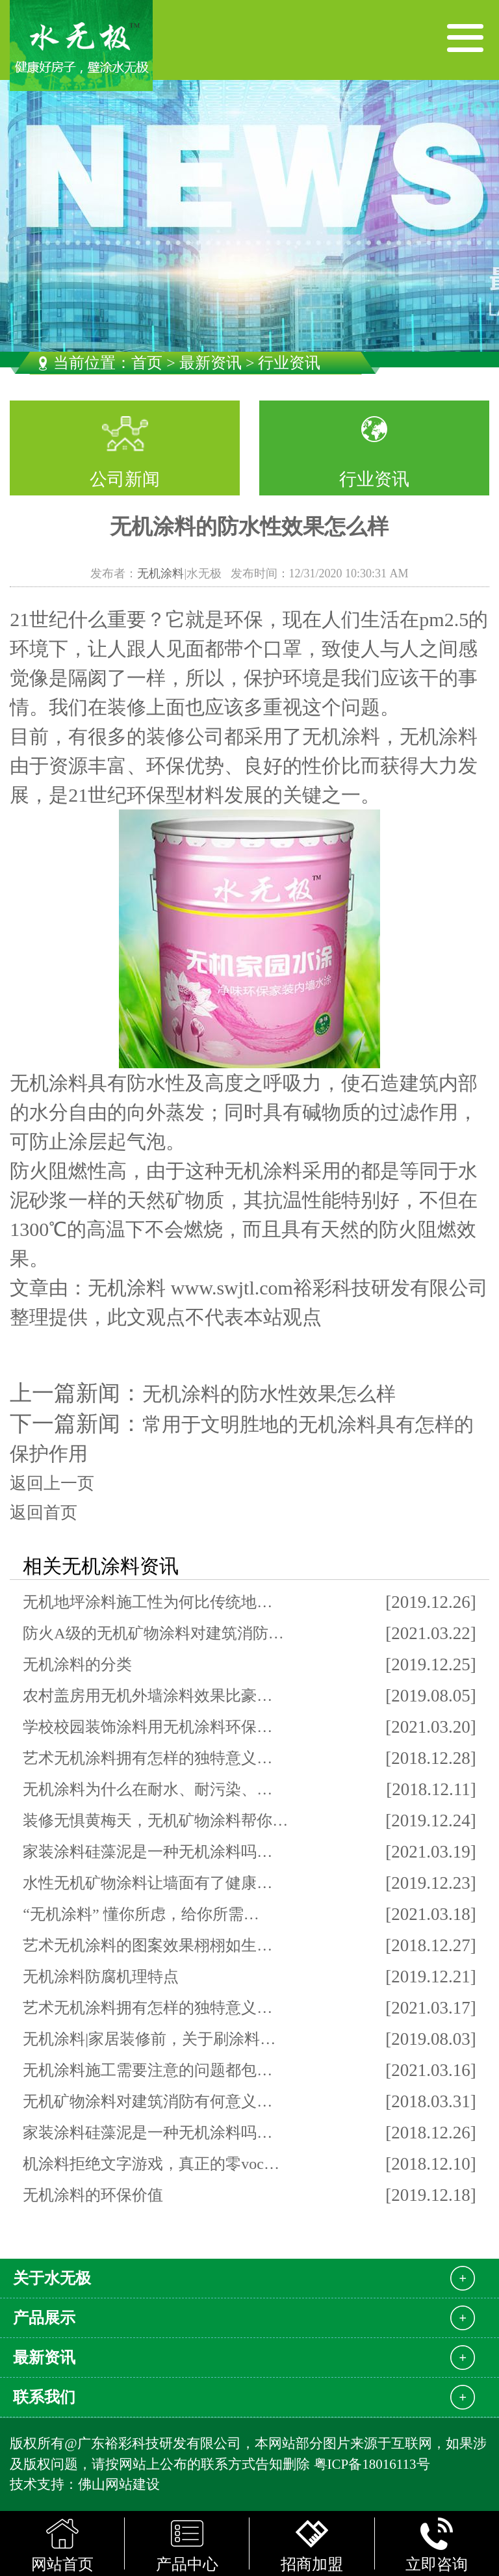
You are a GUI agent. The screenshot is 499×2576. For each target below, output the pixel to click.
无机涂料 (160, 573)
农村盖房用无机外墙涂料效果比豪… (147, 1695)
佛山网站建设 (119, 2484)
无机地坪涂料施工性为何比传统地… (147, 1602)
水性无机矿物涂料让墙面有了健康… (147, 1882)
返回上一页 (52, 1483)
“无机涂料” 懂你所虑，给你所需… (141, 1914)
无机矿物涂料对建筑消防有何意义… (147, 2101)
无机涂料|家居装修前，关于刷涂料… (149, 2039)
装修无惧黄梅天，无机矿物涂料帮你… (155, 1820)
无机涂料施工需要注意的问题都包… (147, 2070)
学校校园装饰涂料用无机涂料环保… (147, 1726)
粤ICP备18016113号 (372, 2464)
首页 (146, 362)
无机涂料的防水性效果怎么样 (269, 1394)
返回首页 (43, 1512)
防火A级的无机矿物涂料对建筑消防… (153, 1633)
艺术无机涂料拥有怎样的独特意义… (147, 1758)
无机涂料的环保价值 (93, 2195)
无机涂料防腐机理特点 (101, 1976)
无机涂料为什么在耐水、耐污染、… (147, 1789)
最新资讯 (210, 362)
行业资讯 (374, 479)
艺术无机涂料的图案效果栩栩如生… (147, 1945)
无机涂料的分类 (77, 1664)
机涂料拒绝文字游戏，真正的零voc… (151, 2163)
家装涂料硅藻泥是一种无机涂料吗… (147, 1851)
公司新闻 (125, 479)
